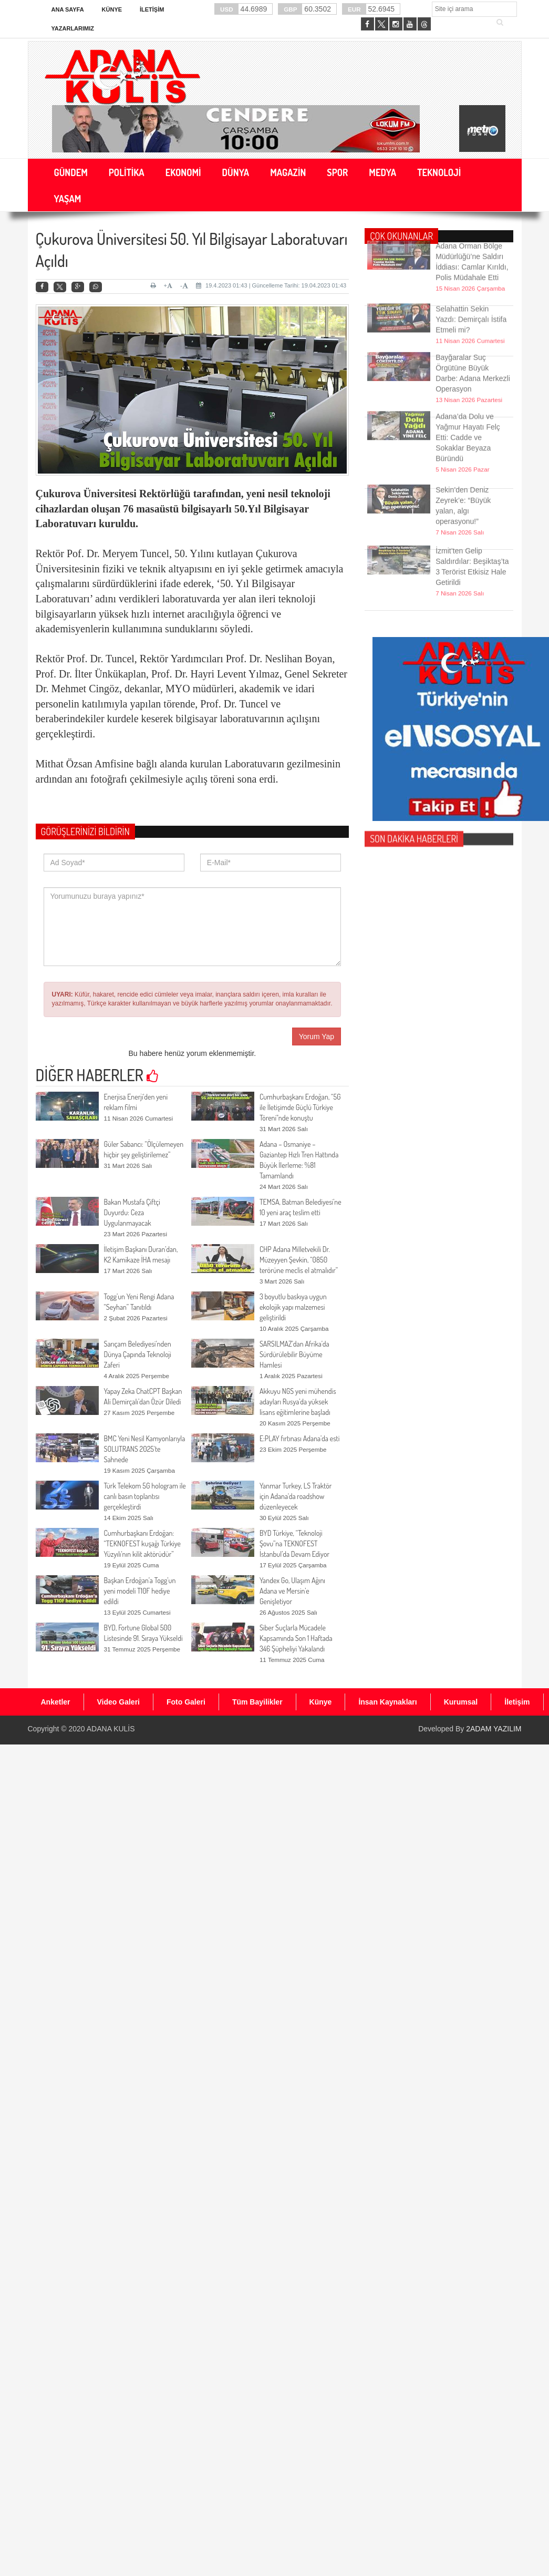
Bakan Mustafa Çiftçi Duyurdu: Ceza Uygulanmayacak (132, 1212)
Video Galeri (118, 1702)
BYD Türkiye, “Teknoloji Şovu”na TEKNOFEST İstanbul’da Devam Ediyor (294, 1543)
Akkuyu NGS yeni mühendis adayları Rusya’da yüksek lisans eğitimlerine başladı (298, 1402)
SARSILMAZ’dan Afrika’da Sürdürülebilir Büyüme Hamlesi (294, 1354)
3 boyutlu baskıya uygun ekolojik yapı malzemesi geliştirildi (293, 1307)
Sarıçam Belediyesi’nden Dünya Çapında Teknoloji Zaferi (137, 1354)
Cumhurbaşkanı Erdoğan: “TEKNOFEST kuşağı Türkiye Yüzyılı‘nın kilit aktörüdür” (142, 1543)
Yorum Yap (316, 1036)
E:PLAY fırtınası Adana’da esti (299, 1438)
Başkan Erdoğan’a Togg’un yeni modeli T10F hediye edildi (140, 1591)
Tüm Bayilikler (257, 1702)
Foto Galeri (186, 1702)
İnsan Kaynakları (387, 1702)
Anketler (55, 1702)
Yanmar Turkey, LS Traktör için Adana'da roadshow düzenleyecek (296, 1496)
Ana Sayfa (67, 9)
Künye (112, 9)
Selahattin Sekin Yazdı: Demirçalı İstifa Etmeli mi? (471, 302)
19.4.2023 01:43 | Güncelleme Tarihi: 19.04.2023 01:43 (271, 285)
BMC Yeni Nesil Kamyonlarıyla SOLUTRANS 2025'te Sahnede (144, 1449)
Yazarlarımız (72, 28)
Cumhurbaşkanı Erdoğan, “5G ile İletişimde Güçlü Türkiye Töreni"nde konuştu (300, 1107)
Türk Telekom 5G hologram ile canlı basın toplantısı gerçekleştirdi (145, 1496)
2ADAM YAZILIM (493, 1729)
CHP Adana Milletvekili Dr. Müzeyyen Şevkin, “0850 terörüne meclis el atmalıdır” (299, 1260)
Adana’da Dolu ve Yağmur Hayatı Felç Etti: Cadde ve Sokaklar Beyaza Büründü (468, 411)
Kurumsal (461, 1702)
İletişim (152, 9)
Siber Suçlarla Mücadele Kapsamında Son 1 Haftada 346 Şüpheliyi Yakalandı (296, 1638)
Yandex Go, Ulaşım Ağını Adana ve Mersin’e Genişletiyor (292, 1591)
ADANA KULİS (111, 1729)
